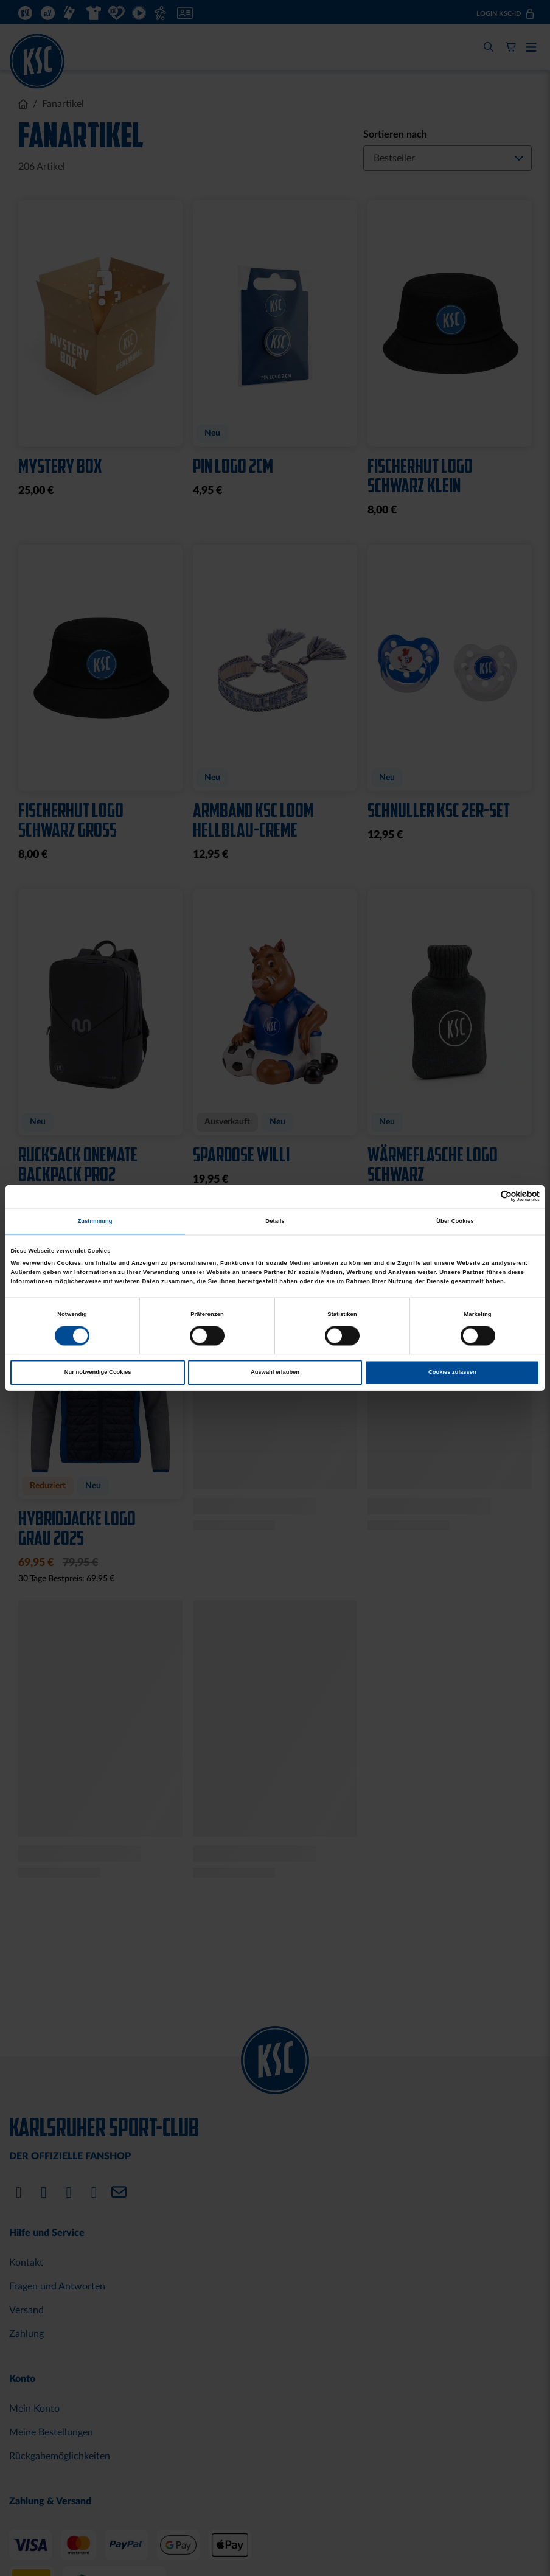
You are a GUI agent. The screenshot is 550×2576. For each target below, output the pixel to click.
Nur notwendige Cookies (97, 1373)
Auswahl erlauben (275, 1373)
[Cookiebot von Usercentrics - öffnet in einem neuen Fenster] (486, 1196)
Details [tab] (274, 1221)
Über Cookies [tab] (455, 1221)
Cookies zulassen (452, 1373)
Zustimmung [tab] (94, 1221)
